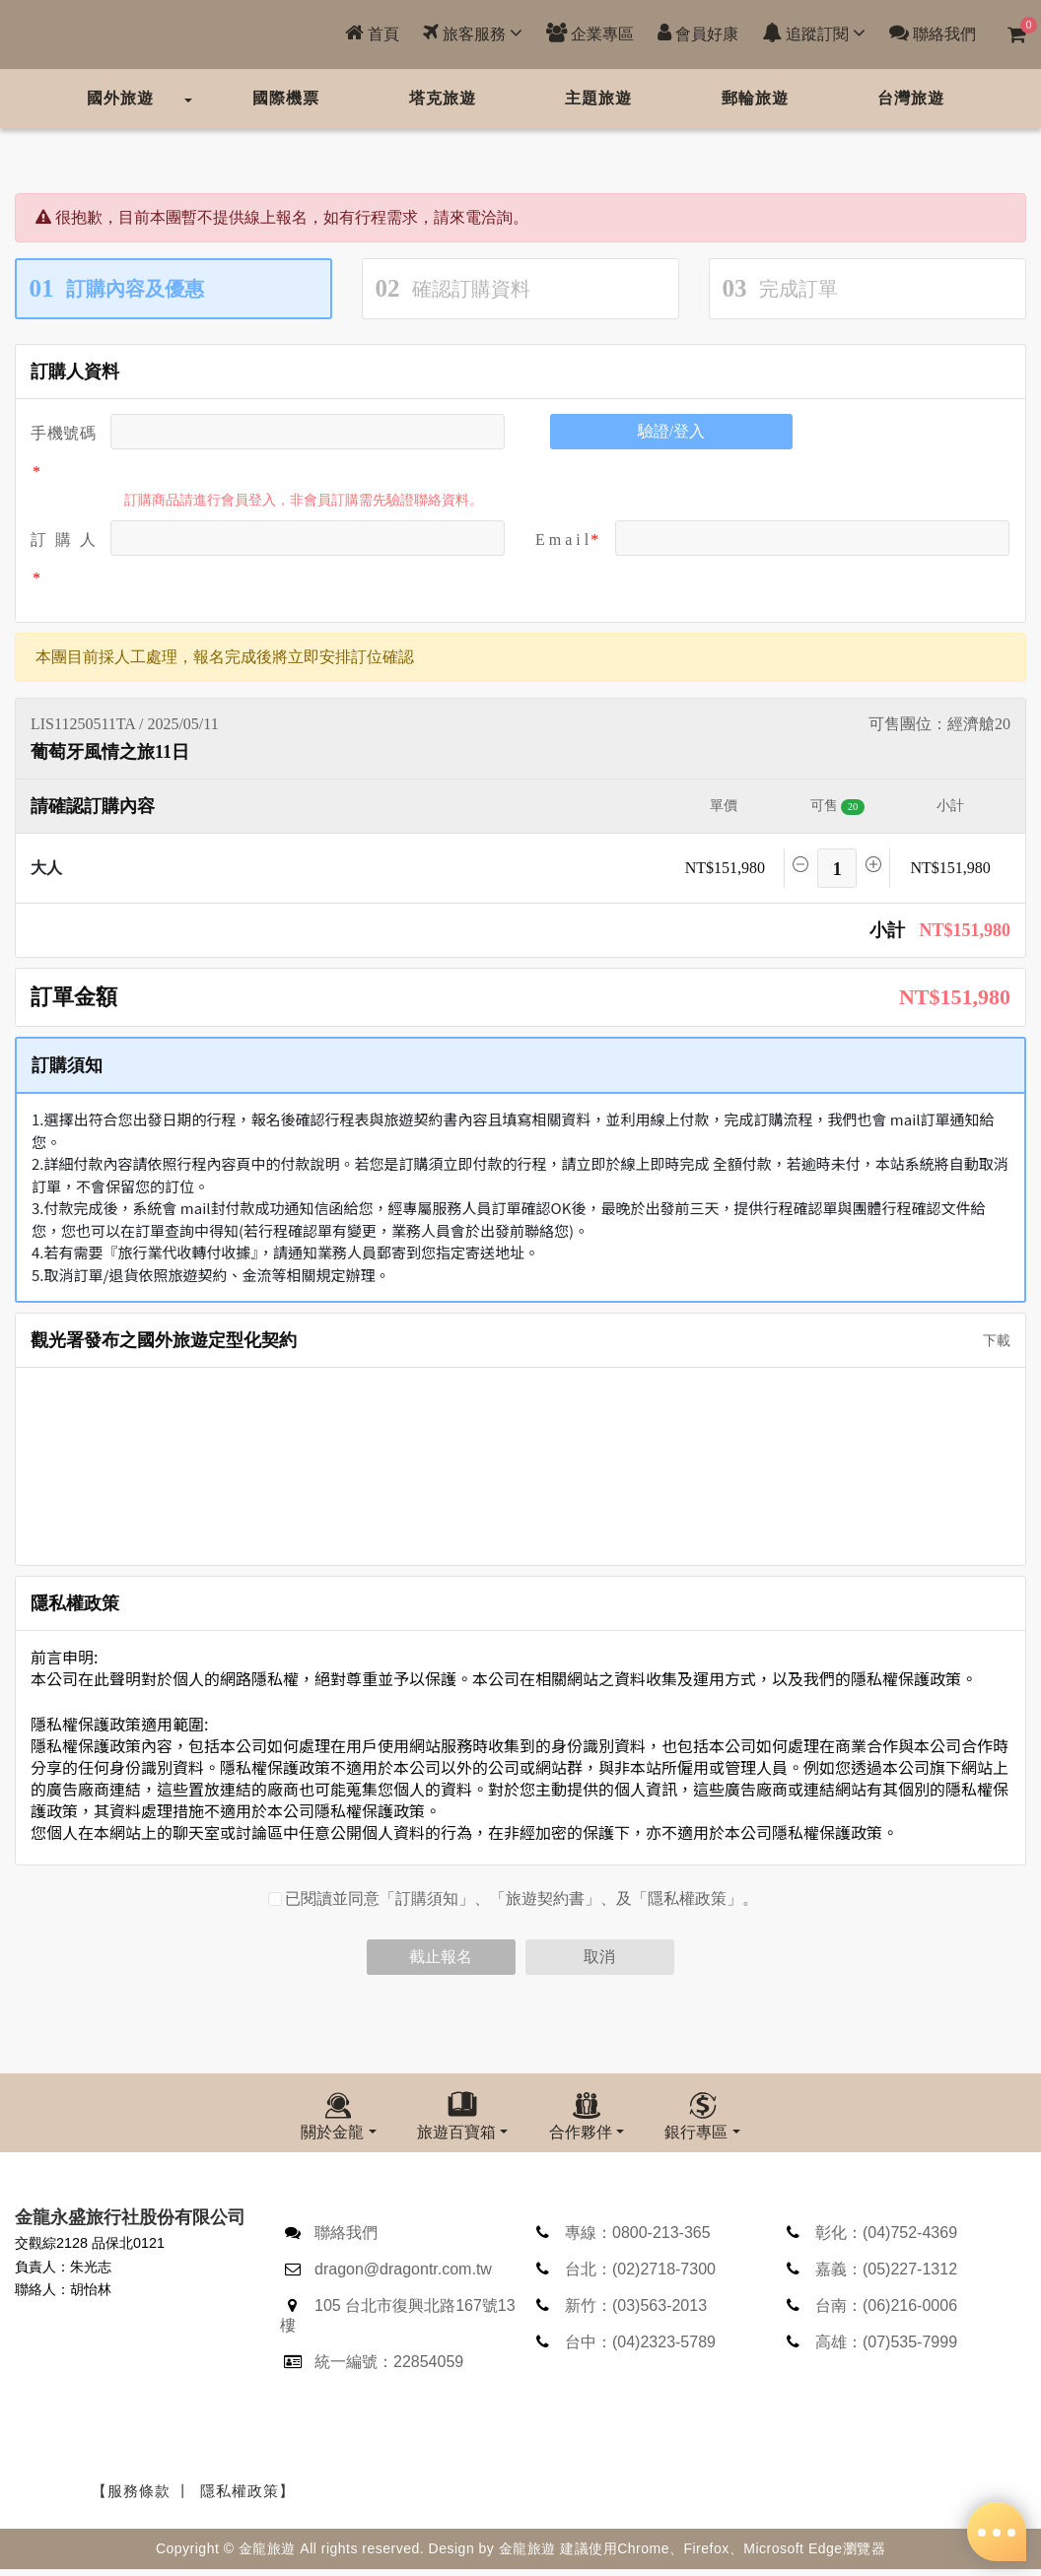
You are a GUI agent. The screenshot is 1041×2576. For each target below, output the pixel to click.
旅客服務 (472, 32)
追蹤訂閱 (814, 32)
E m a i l (562, 539)
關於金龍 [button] (332, 2132)
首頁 (372, 32)
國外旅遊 (120, 98)
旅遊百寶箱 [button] (456, 2132)
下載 (989, 1340)
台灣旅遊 (910, 98)
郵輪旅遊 (755, 98)
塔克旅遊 (442, 98)
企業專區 (590, 32)
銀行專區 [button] (696, 2132)
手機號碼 (63, 433)
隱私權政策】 (247, 2497)
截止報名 (440, 1956)
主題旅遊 (598, 98)
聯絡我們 (932, 32)
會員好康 (698, 32)
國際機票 (285, 98)
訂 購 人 (63, 539)
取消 (599, 1956)
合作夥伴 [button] (580, 2132)
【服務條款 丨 (141, 2497)
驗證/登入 (671, 431)
